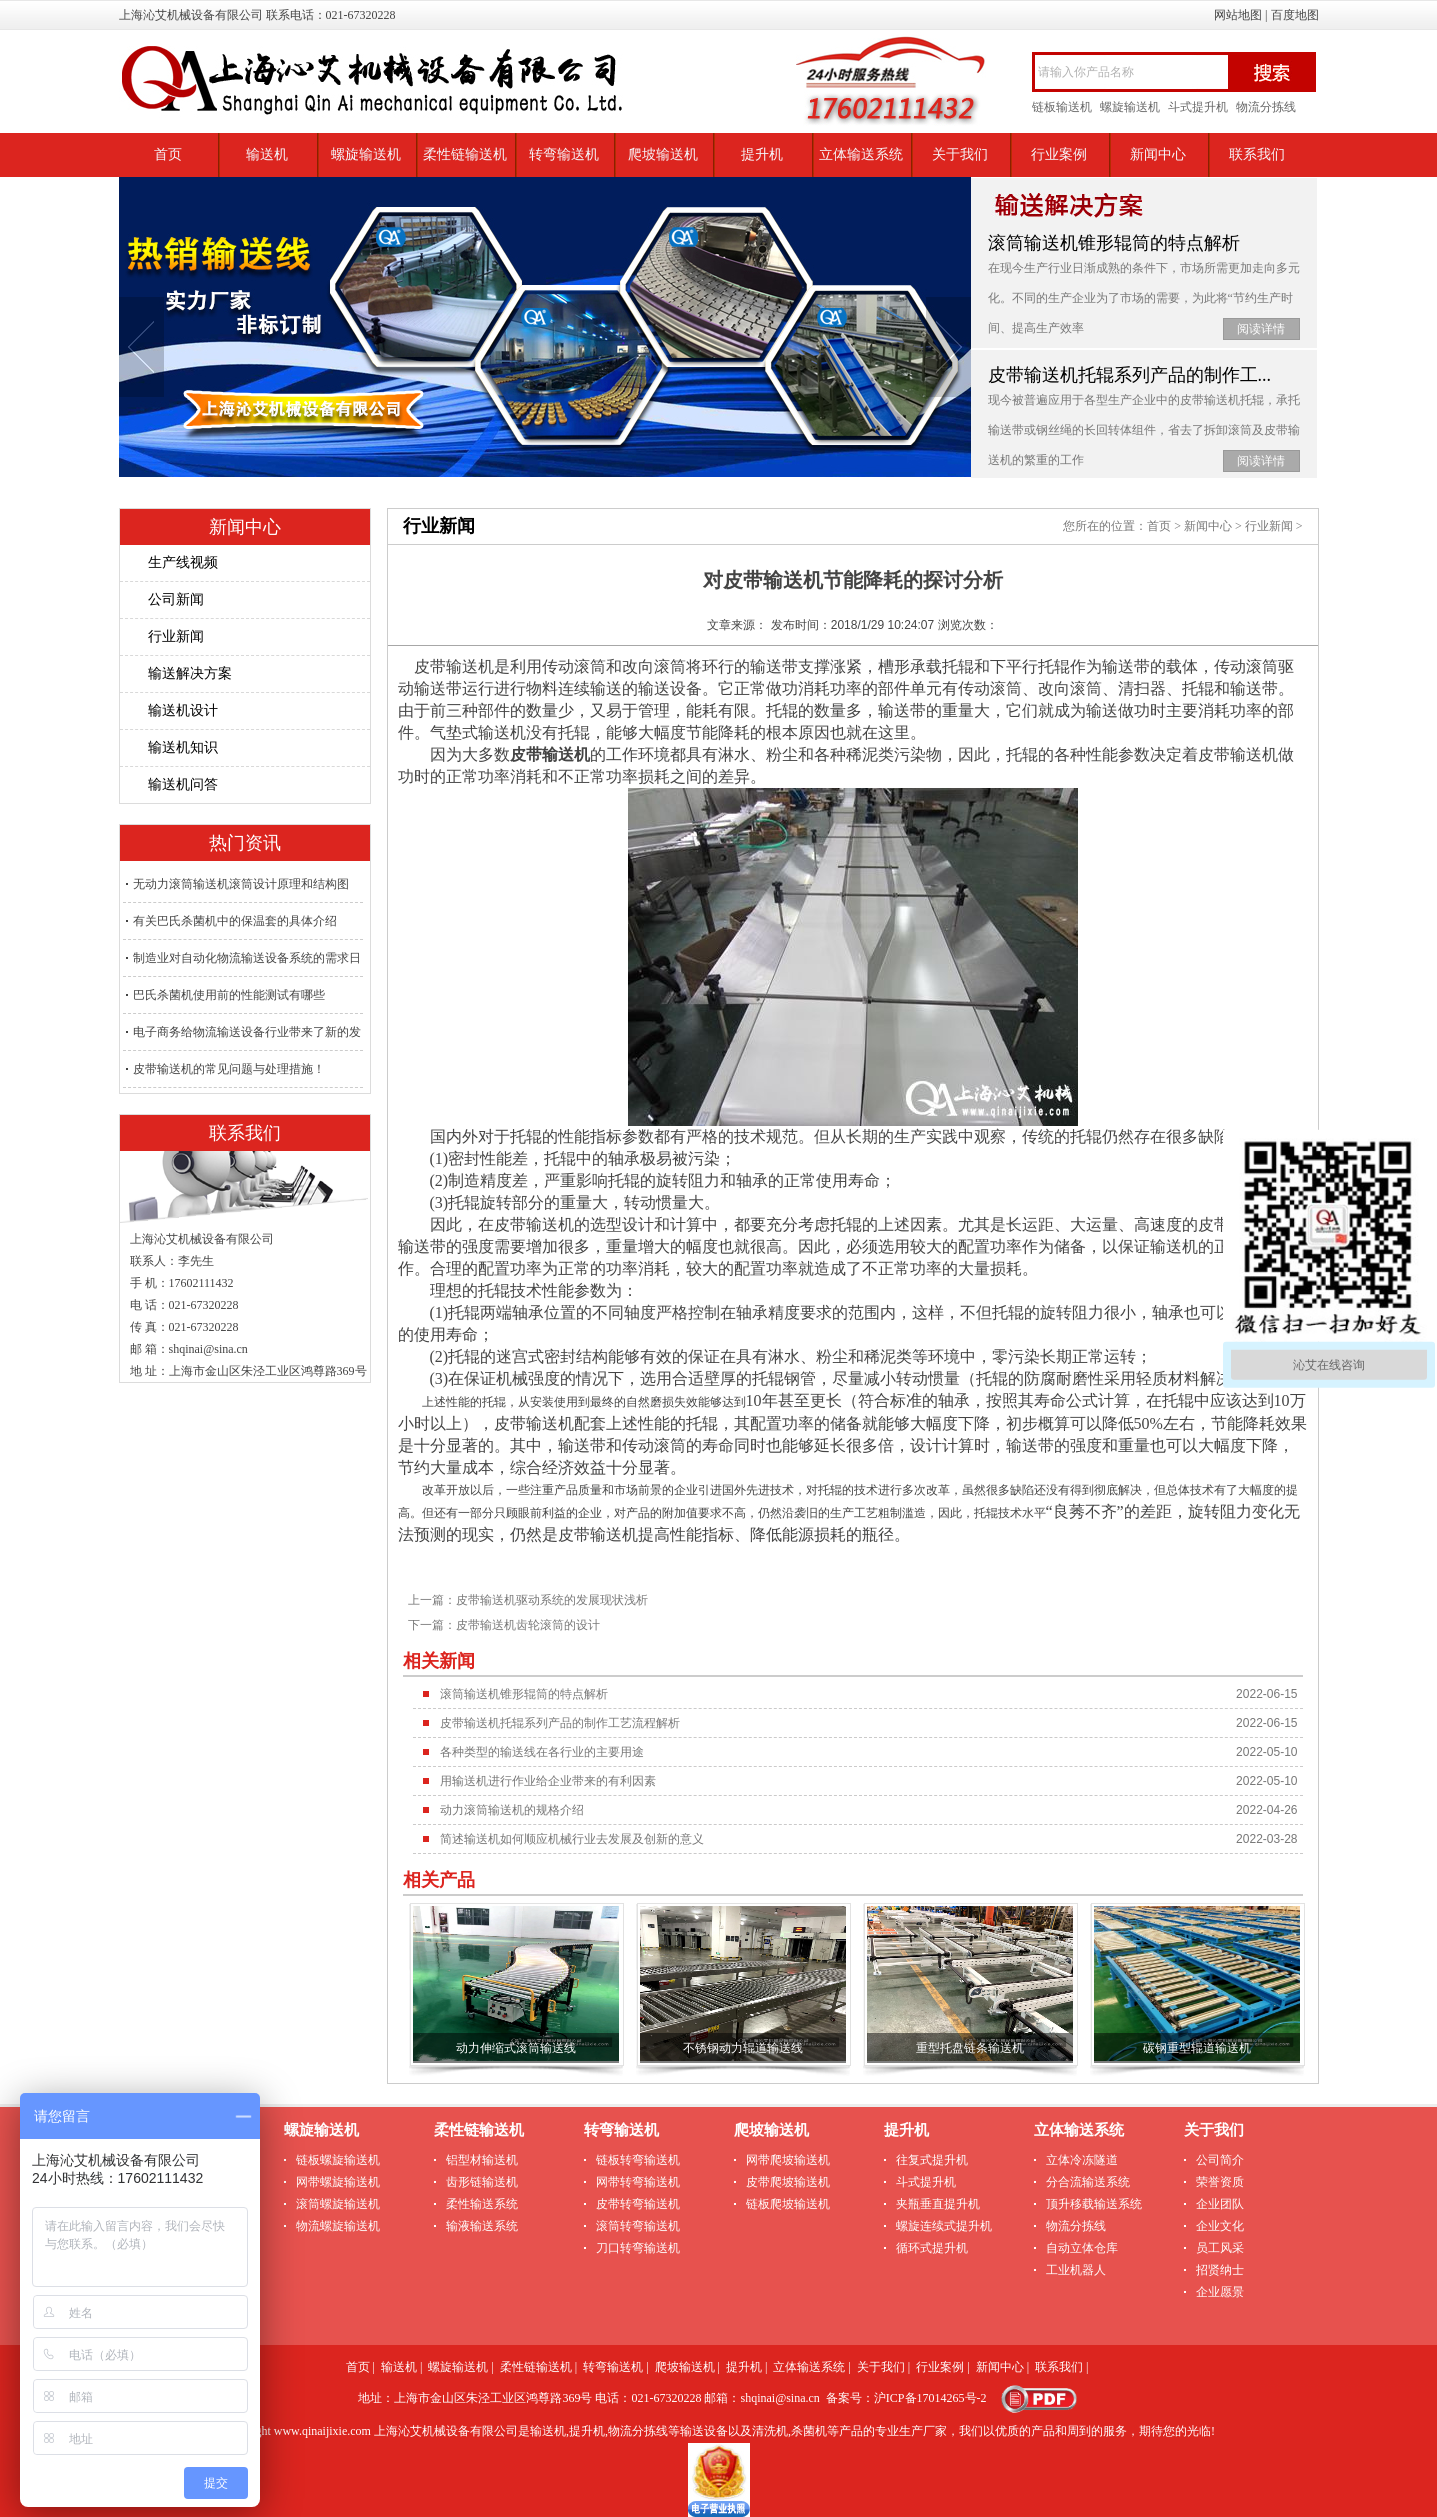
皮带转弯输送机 (638, 2204)
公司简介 (1220, 2160)
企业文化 (1220, 2226)
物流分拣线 (1266, 107)
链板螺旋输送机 (338, 2160)
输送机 (267, 154)
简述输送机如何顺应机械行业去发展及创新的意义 (572, 1839)
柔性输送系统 (482, 2204)
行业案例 (1059, 154)
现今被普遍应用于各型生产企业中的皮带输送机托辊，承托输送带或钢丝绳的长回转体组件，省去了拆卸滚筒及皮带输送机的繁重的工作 (1144, 430)
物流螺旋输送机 (338, 2226)
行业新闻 (176, 636)
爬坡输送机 (663, 154)
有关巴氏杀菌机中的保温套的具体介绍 (235, 921)
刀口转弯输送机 (638, 2248)
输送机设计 (183, 710)
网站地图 (1238, 15)
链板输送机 (1062, 107)
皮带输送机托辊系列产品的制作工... (1130, 375)
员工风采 (1220, 2248)
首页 (168, 154)
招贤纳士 (1220, 2270)
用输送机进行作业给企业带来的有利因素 (548, 1781)
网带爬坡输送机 (788, 2160)
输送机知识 (183, 747)
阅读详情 (1261, 329)
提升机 (762, 154)
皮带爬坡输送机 (788, 2182)
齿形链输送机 (482, 2182)
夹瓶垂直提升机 (938, 2204)
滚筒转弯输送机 (638, 2226)
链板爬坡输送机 (788, 2204)
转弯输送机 (564, 154)
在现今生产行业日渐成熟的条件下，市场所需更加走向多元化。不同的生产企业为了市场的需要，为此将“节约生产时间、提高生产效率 (1144, 298)
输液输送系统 (482, 2226)
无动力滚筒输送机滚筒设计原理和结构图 (241, 884)
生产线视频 (183, 562)
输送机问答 (183, 784)
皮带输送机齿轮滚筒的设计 (528, 1625)
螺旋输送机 (1130, 107)
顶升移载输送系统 (1094, 2204)
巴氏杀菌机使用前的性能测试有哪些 (229, 995)
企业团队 (1220, 2204)
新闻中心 (1158, 154)
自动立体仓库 (1082, 2248)
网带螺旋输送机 (338, 2182)
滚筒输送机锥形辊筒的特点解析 (1114, 243)
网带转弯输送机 (638, 2182)
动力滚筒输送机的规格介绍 (512, 1810)
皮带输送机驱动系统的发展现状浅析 (552, 1600)
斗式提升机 (1198, 107)
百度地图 (1295, 15)
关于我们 (960, 154)
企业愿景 (1220, 2292)
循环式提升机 (932, 2248)
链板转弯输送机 (638, 2160)
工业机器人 (1076, 2270)
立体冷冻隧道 (1082, 2160)
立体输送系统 (861, 154)
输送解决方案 (190, 673)
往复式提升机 (932, 2160)
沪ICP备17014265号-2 (930, 2398)
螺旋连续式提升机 (944, 2226)
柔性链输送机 (465, 154)
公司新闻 (176, 599)
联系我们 (1257, 154)
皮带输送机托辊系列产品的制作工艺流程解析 (560, 1723)
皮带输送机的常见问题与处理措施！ (229, 1069)
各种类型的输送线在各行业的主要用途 (542, 1752)
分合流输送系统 (1088, 2182)
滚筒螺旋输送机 (338, 2204)
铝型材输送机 (482, 2160)
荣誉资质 (1220, 2182)
